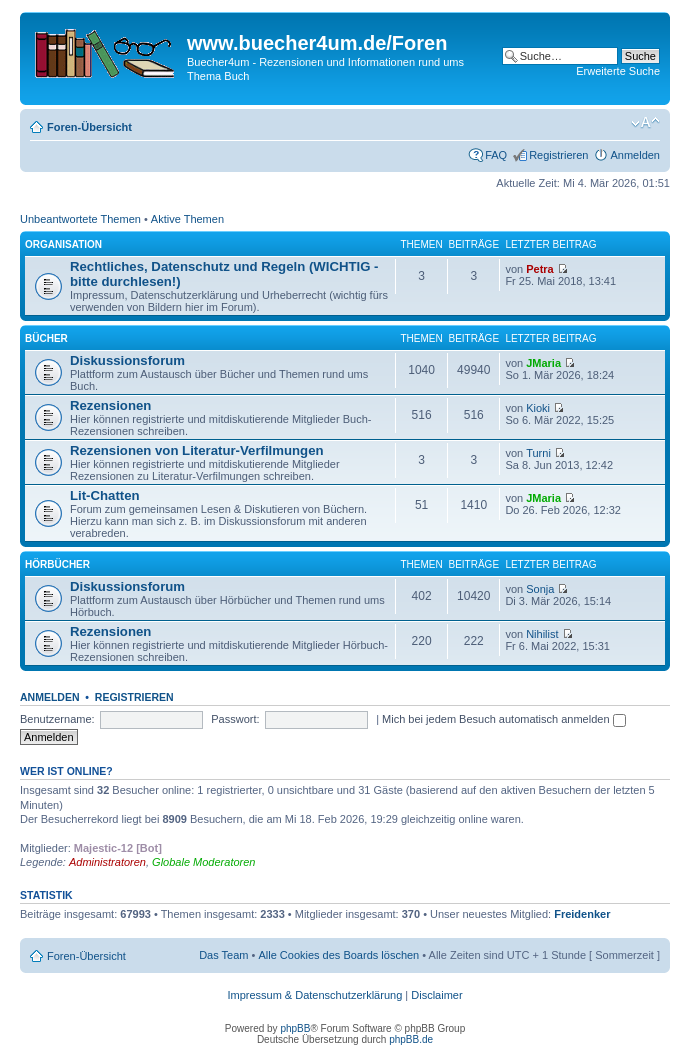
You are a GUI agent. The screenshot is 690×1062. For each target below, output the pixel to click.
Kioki (538, 408)
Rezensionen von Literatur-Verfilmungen (197, 450)
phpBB (295, 1028)
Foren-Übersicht (89, 127)
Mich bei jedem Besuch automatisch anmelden (504, 719)
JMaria (543, 363)
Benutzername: (57, 719)
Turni (538, 453)
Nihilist (542, 634)
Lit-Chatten (105, 495)
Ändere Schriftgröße (645, 123)
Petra (540, 269)
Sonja (540, 589)
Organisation (63, 244)
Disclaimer (436, 995)
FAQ (496, 155)
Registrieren (558, 155)
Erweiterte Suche (618, 71)
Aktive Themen (187, 219)
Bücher (46, 338)
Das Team (223, 955)
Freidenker (582, 914)
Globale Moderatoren (203, 862)
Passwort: (235, 719)
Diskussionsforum (127, 360)
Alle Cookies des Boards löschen (338, 955)
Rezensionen (110, 405)
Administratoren (107, 862)
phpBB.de (411, 1039)
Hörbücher (57, 564)
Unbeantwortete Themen (80, 219)
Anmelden (635, 155)
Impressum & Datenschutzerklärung (314, 995)
